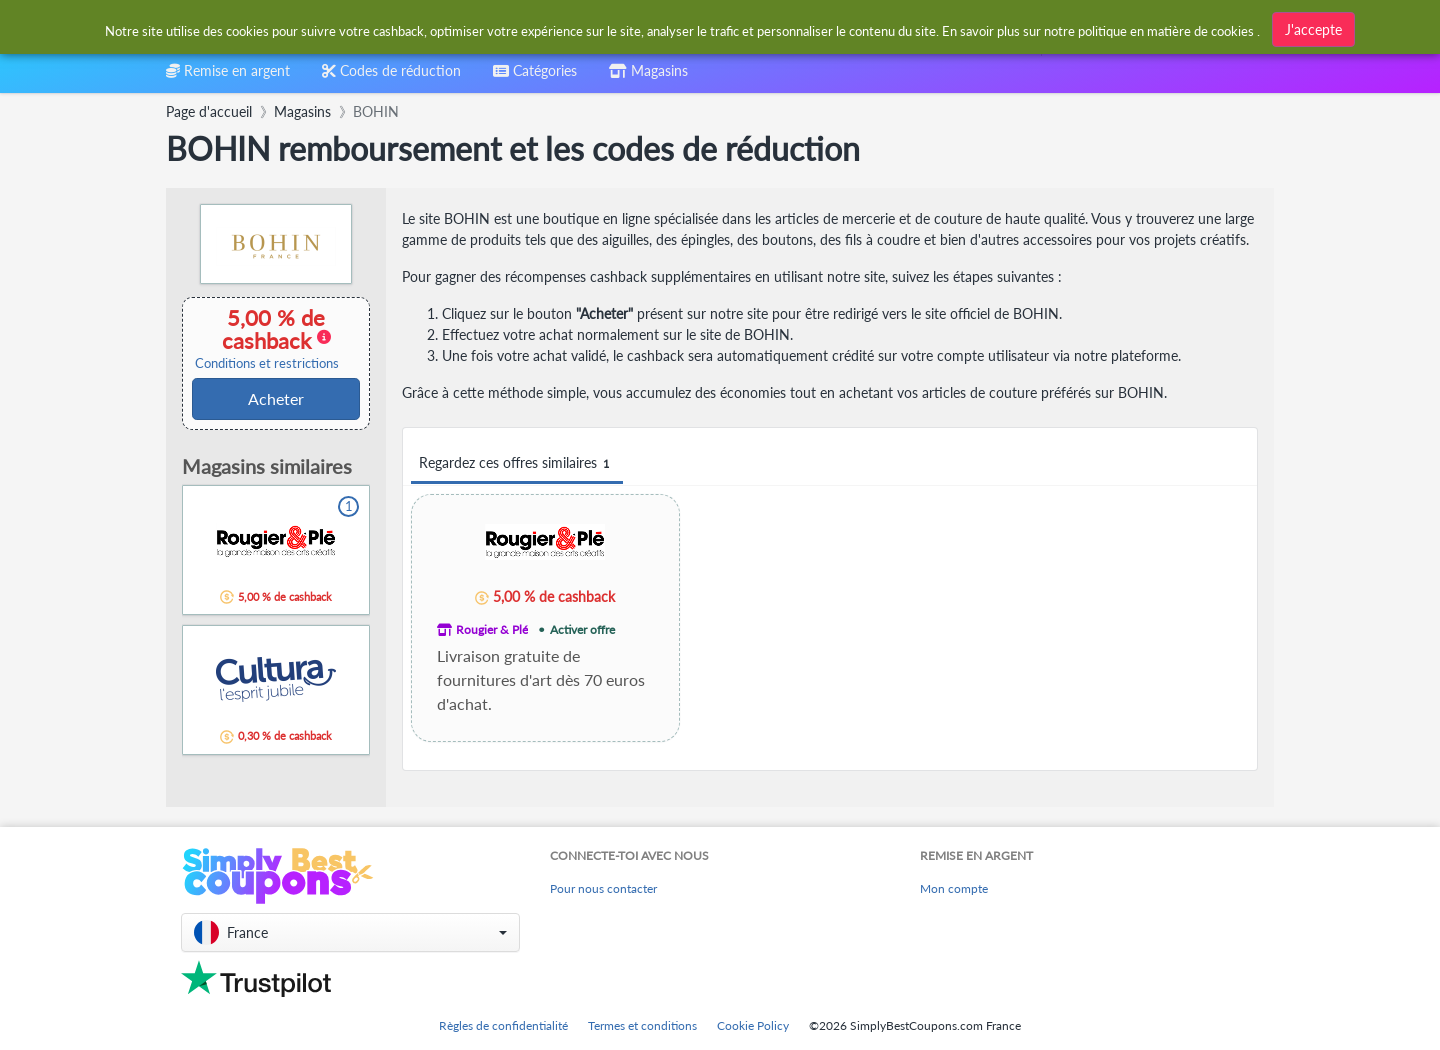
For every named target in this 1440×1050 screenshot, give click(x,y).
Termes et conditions (642, 1025)
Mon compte (954, 888)
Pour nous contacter (603, 888)
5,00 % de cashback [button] (267, 338)
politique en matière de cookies (1166, 31)
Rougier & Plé (492, 629)
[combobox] (535, 77)
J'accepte (1313, 29)
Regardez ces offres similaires (517, 463)
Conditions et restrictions (267, 363)
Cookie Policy (753, 1025)
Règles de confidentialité (503, 1025)
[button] (350, 932)
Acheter (276, 398)
